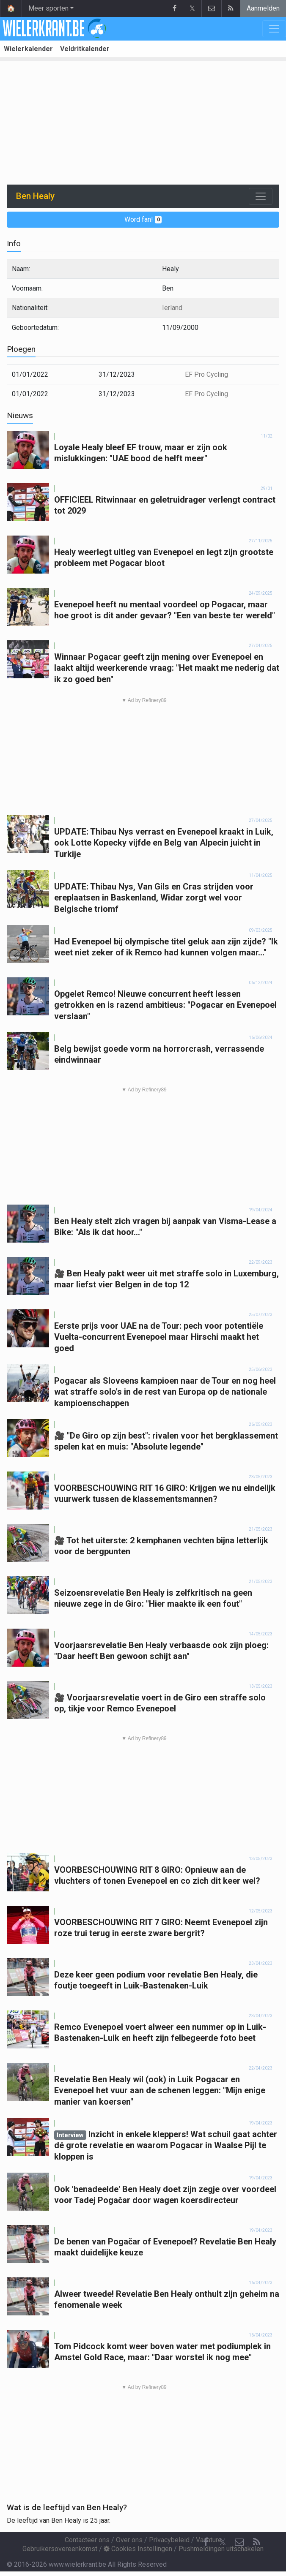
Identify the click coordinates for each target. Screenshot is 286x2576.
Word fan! (143, 219)
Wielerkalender (28, 49)
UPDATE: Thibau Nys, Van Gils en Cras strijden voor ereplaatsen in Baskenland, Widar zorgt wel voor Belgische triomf (153, 897)
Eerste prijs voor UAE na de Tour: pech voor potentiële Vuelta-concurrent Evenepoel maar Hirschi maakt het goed (158, 1337)
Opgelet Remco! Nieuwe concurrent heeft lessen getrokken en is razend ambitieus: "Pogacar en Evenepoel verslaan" (165, 1005)
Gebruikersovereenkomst (59, 2549)
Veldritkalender (85, 49)
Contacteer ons (87, 2540)
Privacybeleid (169, 2540)
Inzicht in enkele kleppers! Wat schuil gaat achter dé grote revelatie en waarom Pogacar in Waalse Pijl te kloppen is (165, 2145)
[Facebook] (205, 2542)
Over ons (129, 2540)
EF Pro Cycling (206, 374)
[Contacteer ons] (239, 2542)
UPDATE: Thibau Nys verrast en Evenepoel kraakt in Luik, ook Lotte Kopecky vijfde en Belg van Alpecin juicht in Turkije (163, 843)
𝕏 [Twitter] (222, 2542)
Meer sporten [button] (48, 8)
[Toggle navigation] (260, 196)
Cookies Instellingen (138, 2549)
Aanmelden (263, 8)
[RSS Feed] (256, 2542)
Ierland (172, 308)
